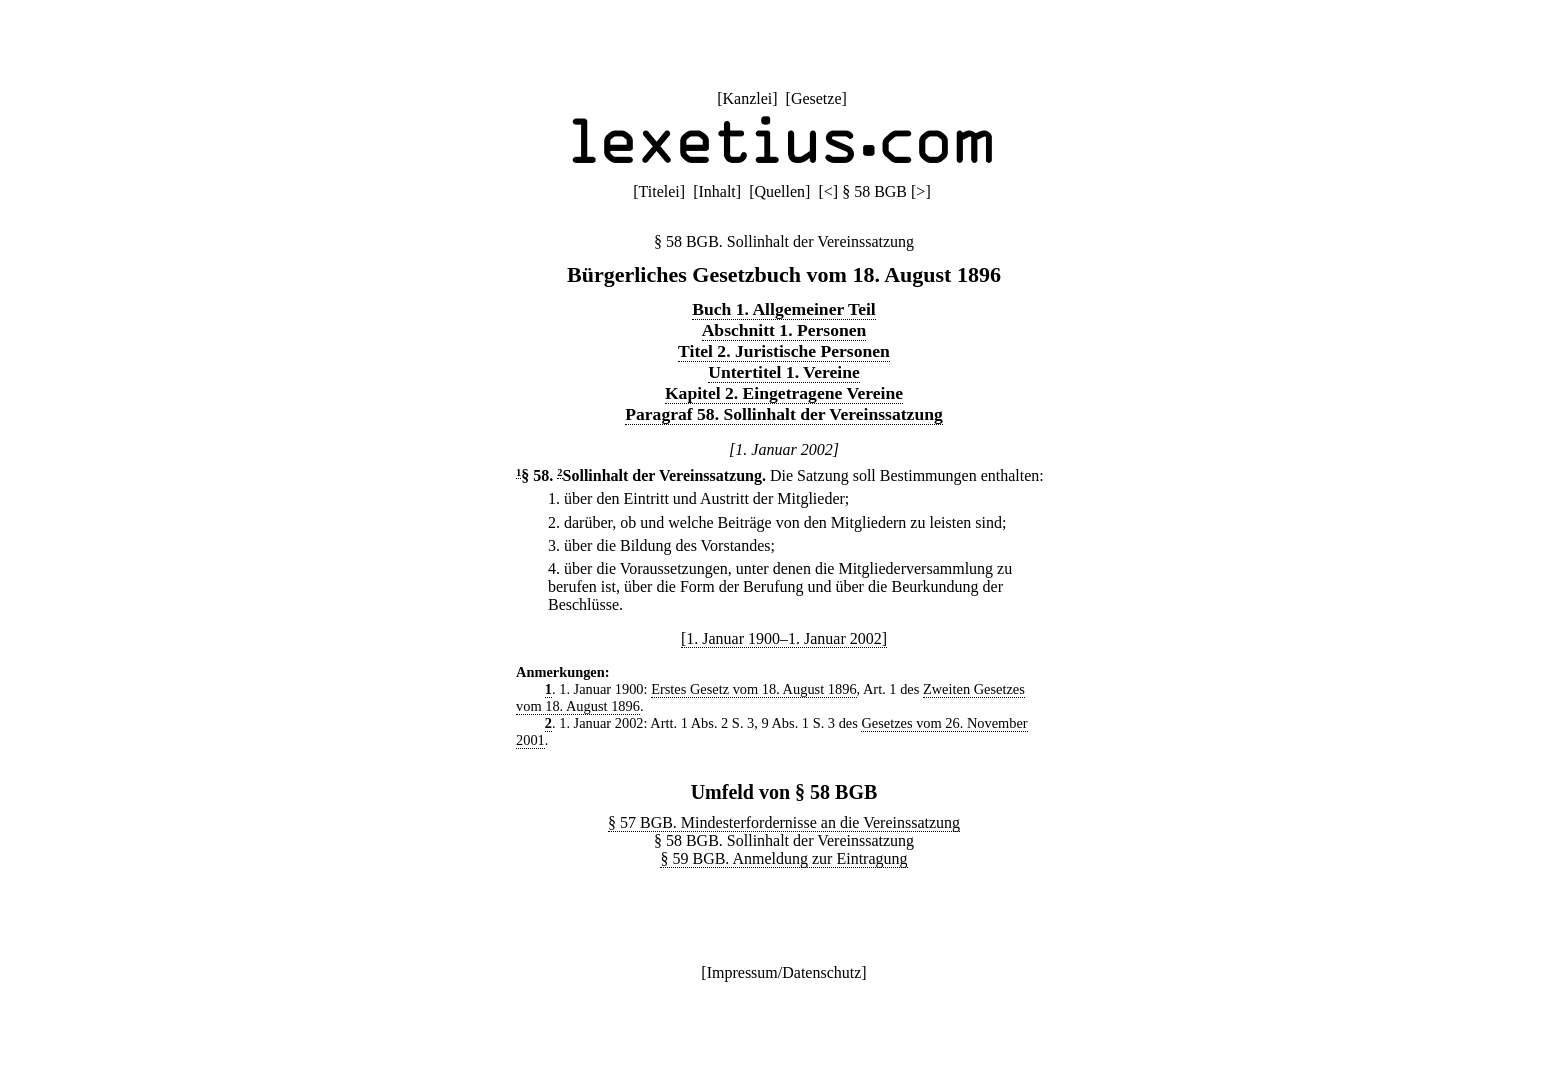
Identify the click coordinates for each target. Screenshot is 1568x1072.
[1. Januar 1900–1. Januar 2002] (784, 638)
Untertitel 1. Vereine (784, 372)
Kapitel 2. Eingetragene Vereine (784, 393)
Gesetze (816, 98)
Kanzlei (747, 98)
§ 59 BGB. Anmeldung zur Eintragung (783, 858)
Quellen (779, 191)
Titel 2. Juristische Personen (784, 351)
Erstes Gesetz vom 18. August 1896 (753, 689)
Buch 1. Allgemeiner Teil (783, 309)
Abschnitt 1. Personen (784, 330)
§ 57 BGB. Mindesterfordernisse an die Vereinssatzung (784, 822)
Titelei (659, 191)
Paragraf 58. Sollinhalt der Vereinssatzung (784, 414)
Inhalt (716, 191)
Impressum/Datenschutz (784, 972)
